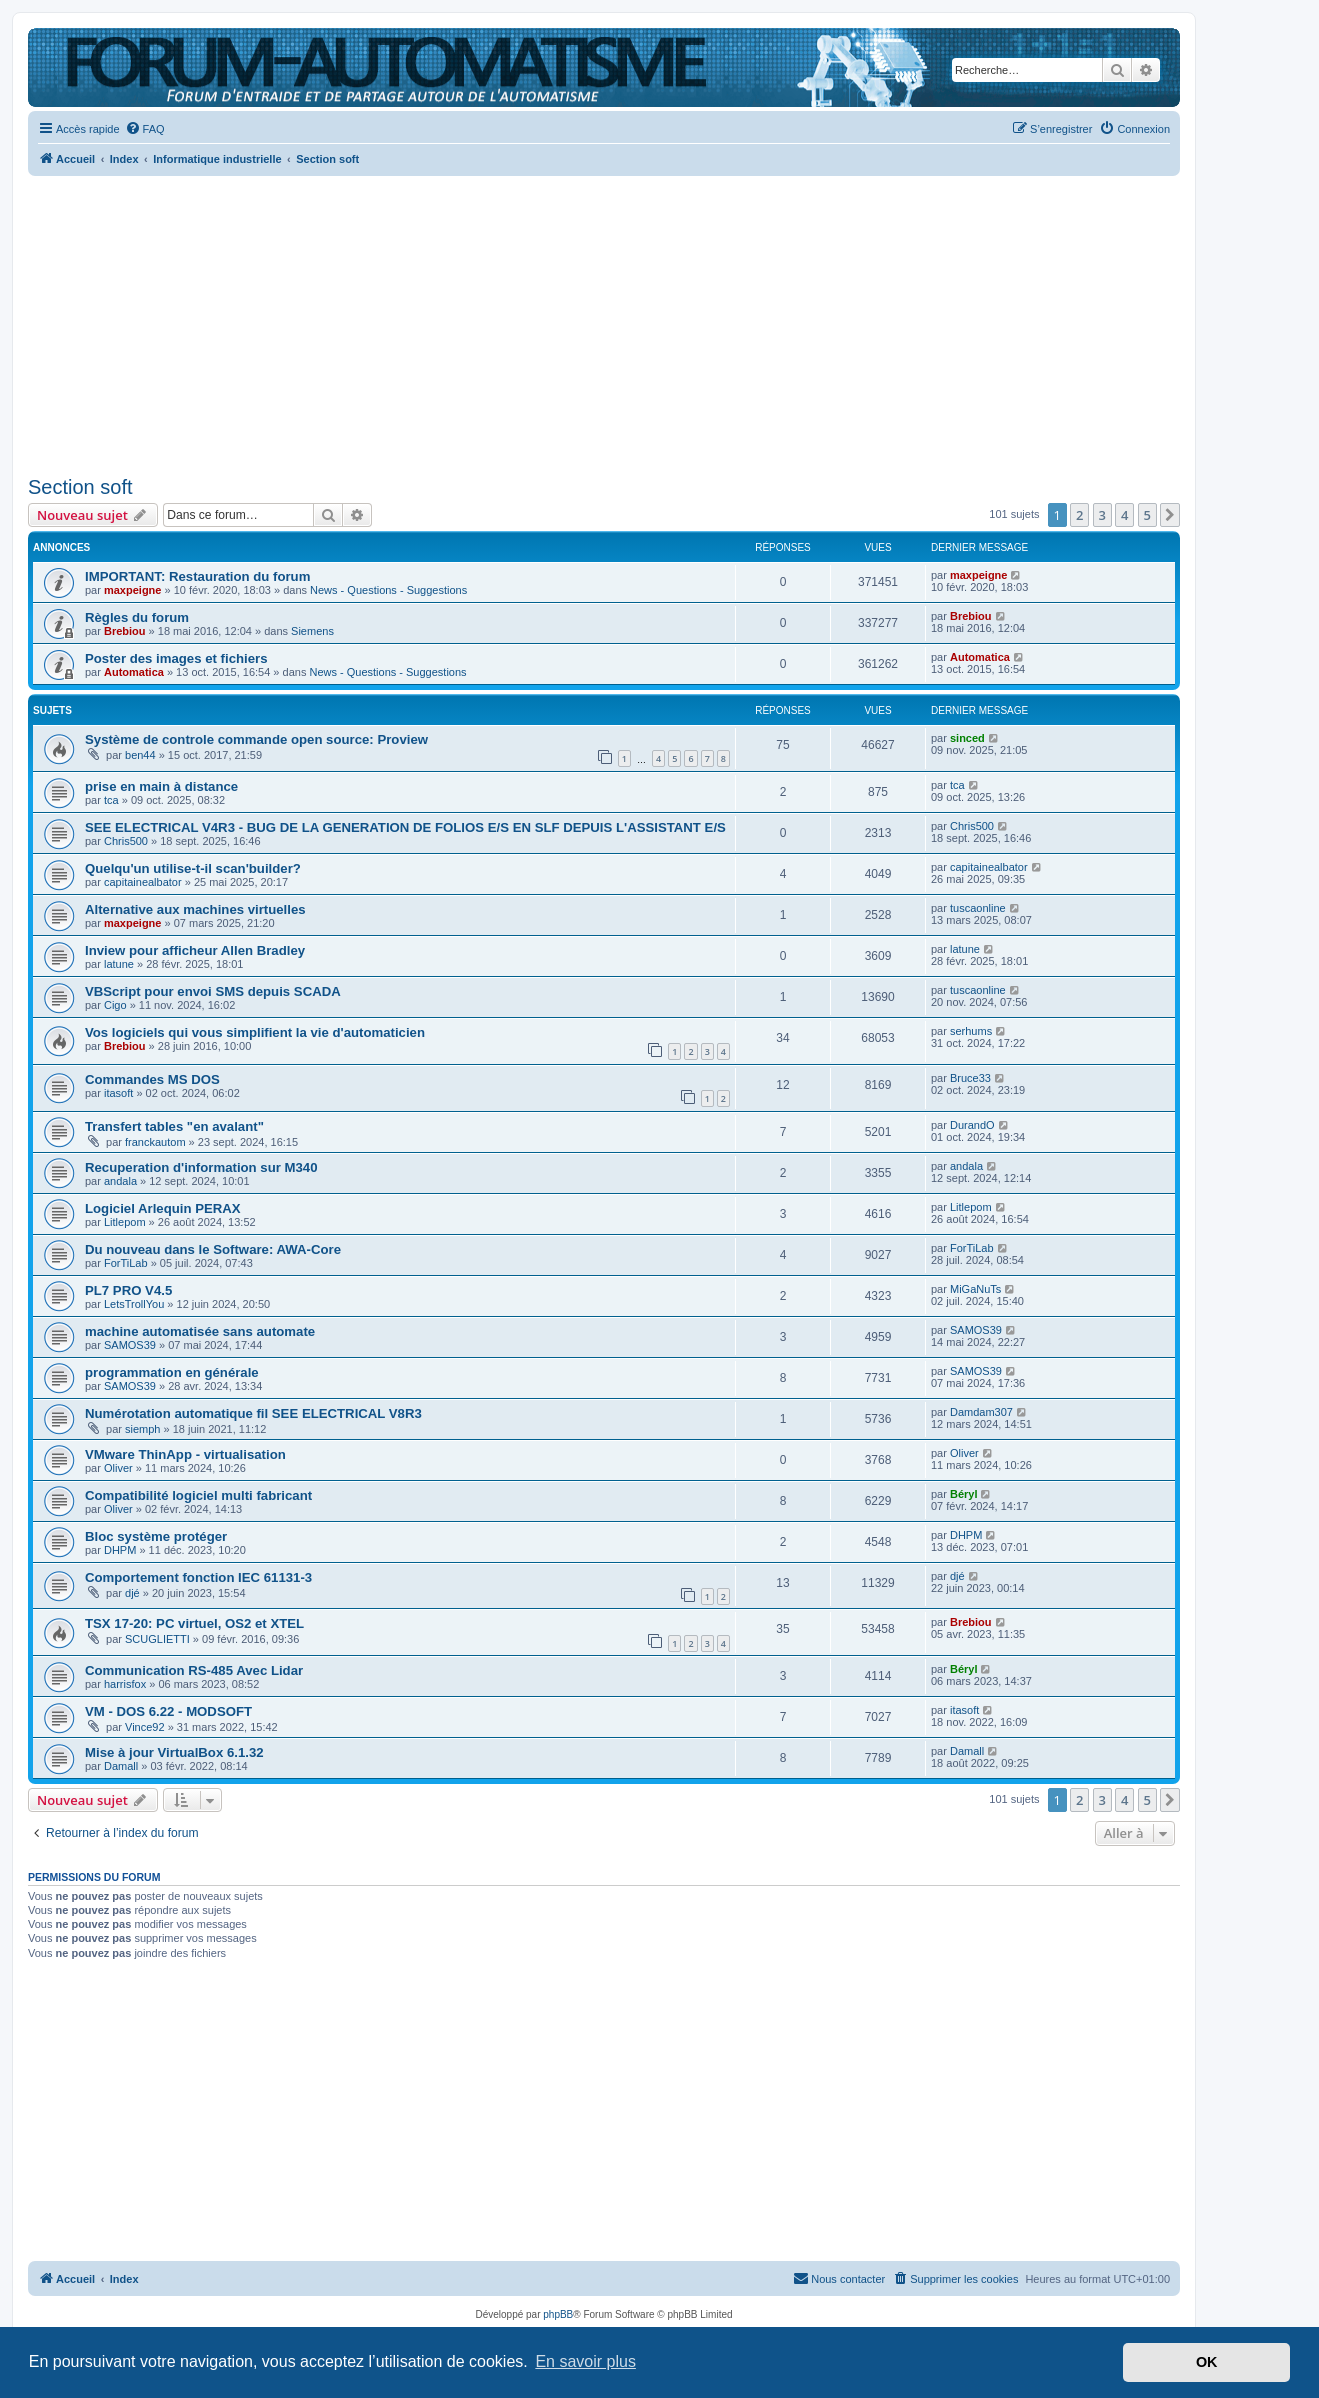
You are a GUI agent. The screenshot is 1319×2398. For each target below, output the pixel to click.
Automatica (134, 672)
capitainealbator (143, 882)
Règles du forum (137, 617)
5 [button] (1147, 515)
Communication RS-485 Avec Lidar (194, 1670)
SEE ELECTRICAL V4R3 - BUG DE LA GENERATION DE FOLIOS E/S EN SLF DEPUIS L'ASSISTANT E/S (405, 827)
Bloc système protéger (156, 1536)
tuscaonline (978, 908)
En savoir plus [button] (585, 2361)
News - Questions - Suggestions (388, 590)
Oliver (118, 1468)
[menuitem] (145, 129)
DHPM (120, 1550)
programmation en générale (172, 1372)
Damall (121, 1766)
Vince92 (145, 1727)
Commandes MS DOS (152, 1079)
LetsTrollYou (134, 1304)
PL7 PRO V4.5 (128, 1290)
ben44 (140, 755)
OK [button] (1207, 2362)
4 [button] (1124, 515)
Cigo (115, 1005)
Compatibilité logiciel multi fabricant (198, 1495)
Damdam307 (981, 1412)
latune (119, 964)
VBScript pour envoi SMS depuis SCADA (213, 991)
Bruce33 (970, 1078)
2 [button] (1079, 515)
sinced (967, 738)
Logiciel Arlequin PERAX (163, 1208)
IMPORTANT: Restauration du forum (197, 576)
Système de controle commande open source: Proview (256, 739)
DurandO (972, 1125)
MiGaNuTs (975, 1289)
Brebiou (125, 631)
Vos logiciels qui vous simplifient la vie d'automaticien (255, 1032)
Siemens (312, 631)
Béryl (964, 1494)
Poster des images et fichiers (176, 658)
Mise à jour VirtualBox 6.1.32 (174, 1752)
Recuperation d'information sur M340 (201, 1167)
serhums (971, 1031)
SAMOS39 (130, 1345)
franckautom (155, 1142)
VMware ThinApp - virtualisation (185, 1454)
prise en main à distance (161, 786)
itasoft (118, 1093)
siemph (142, 1429)
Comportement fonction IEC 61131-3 (198, 1577)
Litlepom (125, 1222)
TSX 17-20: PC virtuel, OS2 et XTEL (194, 1623)
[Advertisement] (604, 320)
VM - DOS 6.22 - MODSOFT (168, 1711)
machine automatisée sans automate (200, 1331)
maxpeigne (132, 590)
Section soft (80, 487)
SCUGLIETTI (157, 1639)
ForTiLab (126, 1263)
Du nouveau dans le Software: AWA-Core (213, 1249)
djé (132, 1593)
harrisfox (125, 1684)
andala (120, 1181)
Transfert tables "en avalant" (174, 1126)
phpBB (558, 2314)
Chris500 (126, 841)
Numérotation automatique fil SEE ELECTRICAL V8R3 (253, 1413)
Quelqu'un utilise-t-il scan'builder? (193, 868)
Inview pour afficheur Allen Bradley (195, 950)
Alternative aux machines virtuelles (195, 909)
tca (111, 800)
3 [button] (1102, 515)
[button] (1170, 515)
